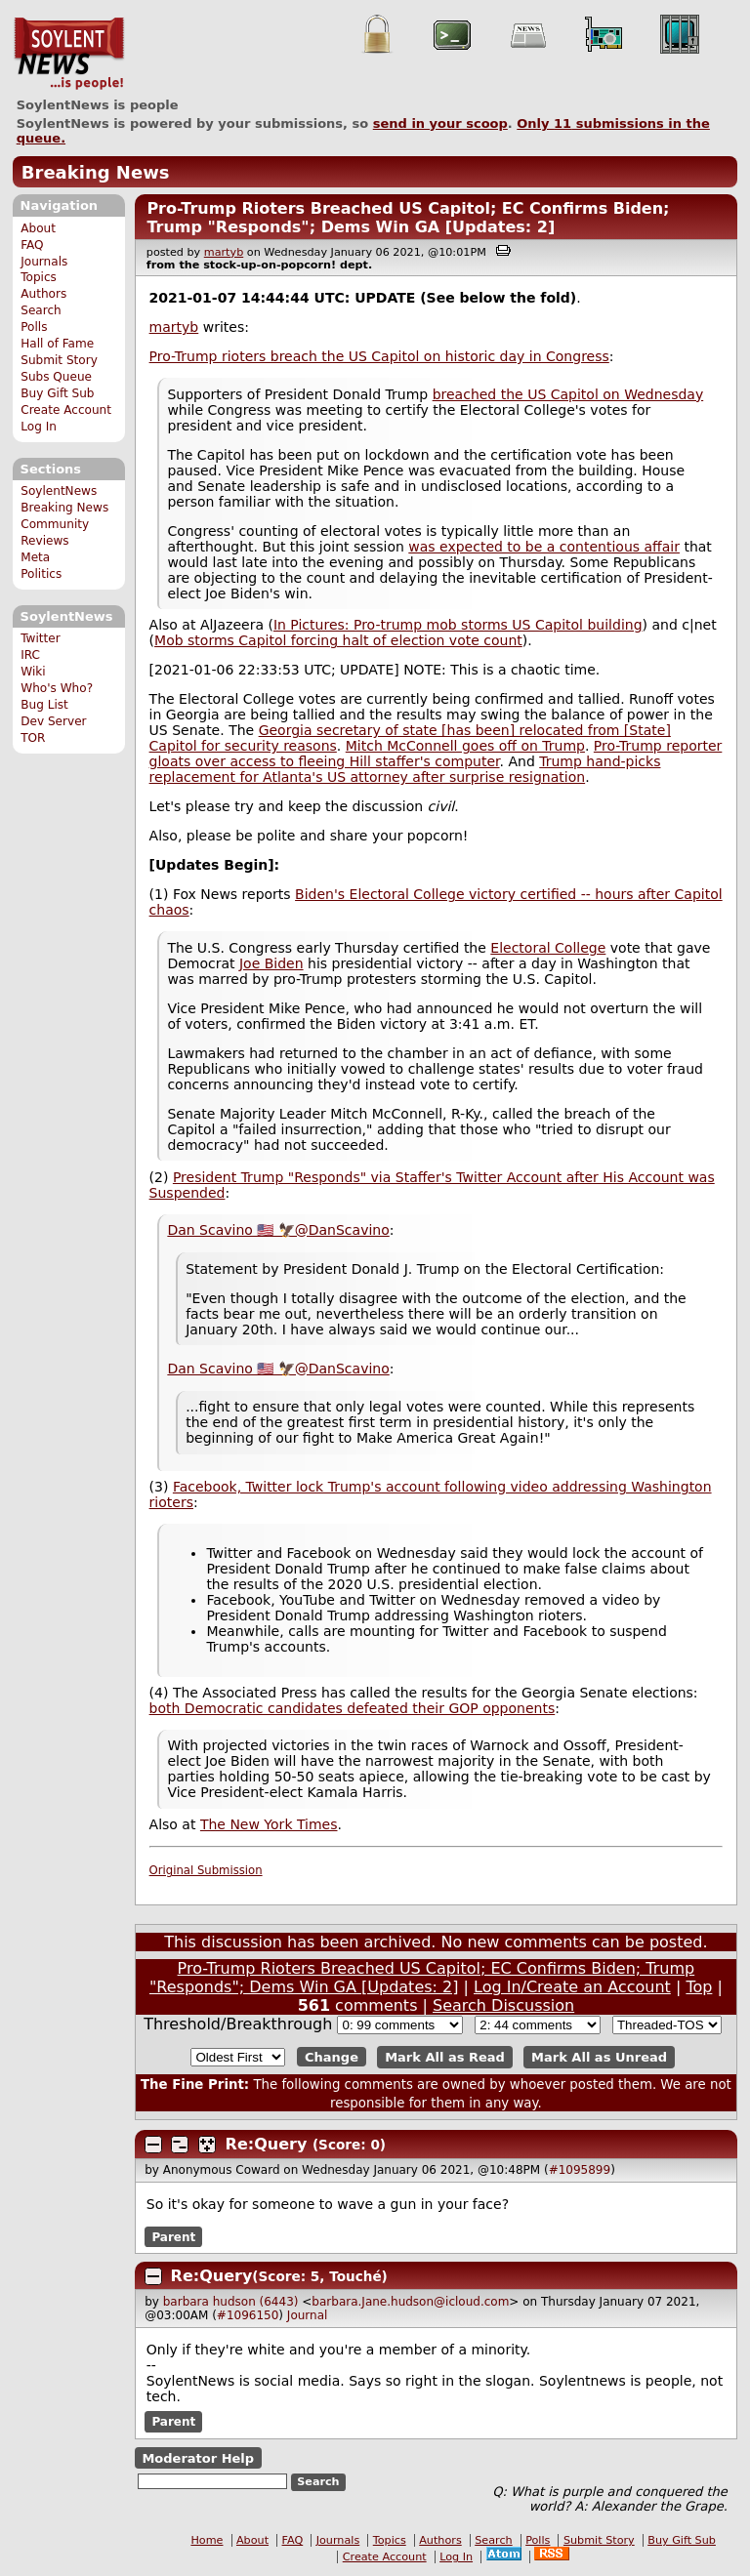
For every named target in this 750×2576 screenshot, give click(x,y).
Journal (307, 2315)
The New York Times (269, 1824)
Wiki (33, 671)
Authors (43, 294)
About (38, 228)
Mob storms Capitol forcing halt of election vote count (338, 640)
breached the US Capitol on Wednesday (568, 394)
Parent (173, 2236)
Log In (39, 426)
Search (41, 310)
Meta (35, 557)
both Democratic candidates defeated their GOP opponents (352, 1708)
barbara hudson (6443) (231, 2302)
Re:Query (267, 2144)
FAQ (32, 245)
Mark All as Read (445, 2057)
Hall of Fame (57, 343)
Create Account (66, 410)
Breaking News (95, 172)
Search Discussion (503, 2005)
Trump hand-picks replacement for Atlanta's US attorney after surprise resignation (405, 769)
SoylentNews (69, 54)
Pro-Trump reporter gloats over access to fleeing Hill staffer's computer (436, 753)
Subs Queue (56, 377)
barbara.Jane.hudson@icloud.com (410, 2302)
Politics (41, 574)
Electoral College (547, 948)
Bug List (44, 705)
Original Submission (206, 1870)
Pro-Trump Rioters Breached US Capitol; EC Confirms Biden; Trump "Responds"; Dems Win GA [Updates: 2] (407, 217)
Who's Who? (57, 688)
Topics (39, 277)
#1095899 (580, 2170)
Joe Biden (271, 963)
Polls (34, 327)
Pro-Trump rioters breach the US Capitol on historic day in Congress (379, 356)
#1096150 (248, 2315)
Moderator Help (198, 2457)
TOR (33, 738)
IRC (30, 655)
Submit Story (59, 360)
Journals (44, 261)
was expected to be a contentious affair (544, 546)
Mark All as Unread (599, 2057)
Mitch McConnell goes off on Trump (465, 746)
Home (206, 2540)
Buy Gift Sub (57, 393)
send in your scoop (440, 123)
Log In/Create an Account (572, 1987)
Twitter (40, 638)
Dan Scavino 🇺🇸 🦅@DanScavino (278, 1230)
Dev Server (53, 721)
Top (699, 1987)
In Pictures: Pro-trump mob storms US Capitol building (458, 625)
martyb (223, 252)
